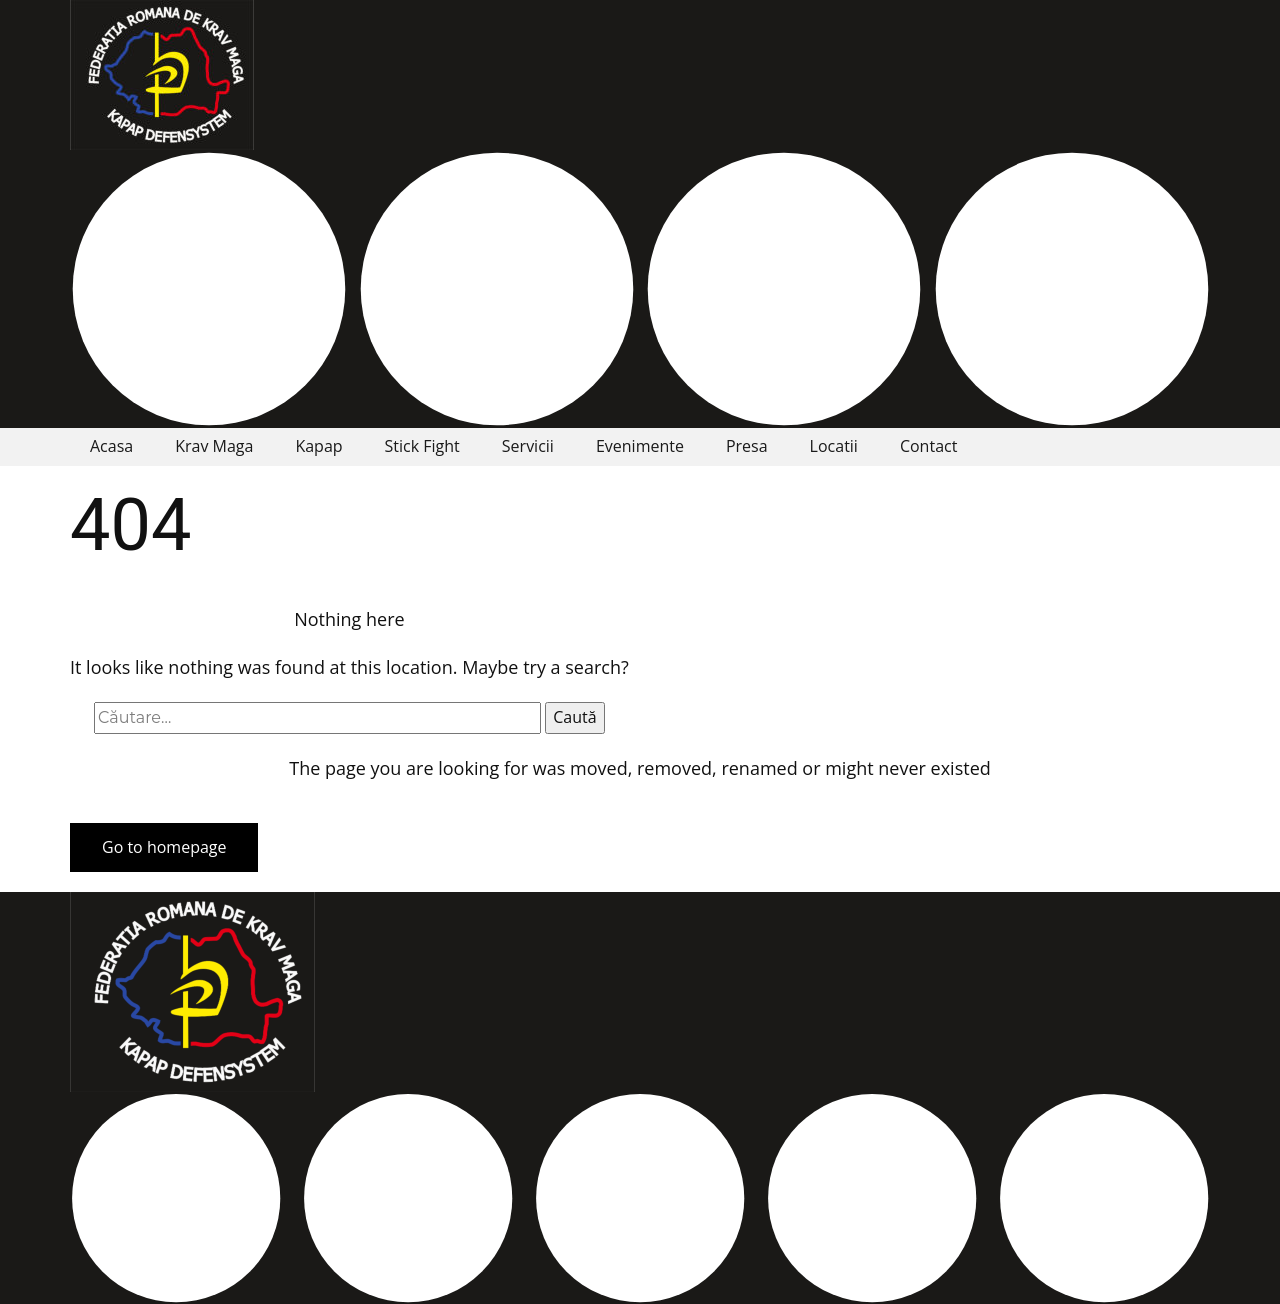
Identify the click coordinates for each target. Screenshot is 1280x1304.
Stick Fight (422, 446)
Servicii (528, 446)
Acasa (111, 446)
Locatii (834, 446)
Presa (747, 446)
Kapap (318, 446)
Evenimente (640, 446)
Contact (928, 446)
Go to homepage (164, 847)
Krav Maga (214, 446)
